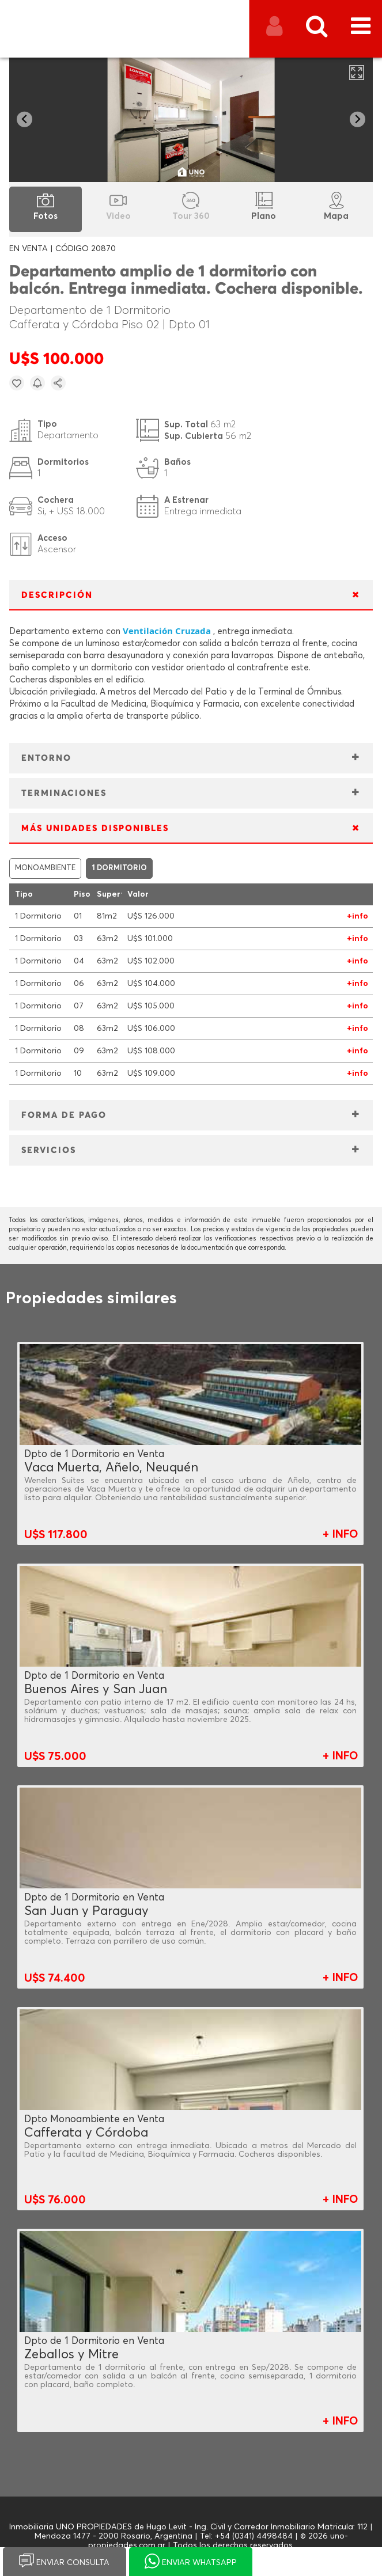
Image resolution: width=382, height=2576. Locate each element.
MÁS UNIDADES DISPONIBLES (95, 828)
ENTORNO (46, 758)
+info (357, 916)
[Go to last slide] (24, 119)
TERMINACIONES (64, 793)
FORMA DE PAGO (64, 1115)
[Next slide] (357, 119)
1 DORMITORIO (119, 868)
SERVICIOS (48, 1150)
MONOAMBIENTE (45, 868)
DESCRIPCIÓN (57, 595)
